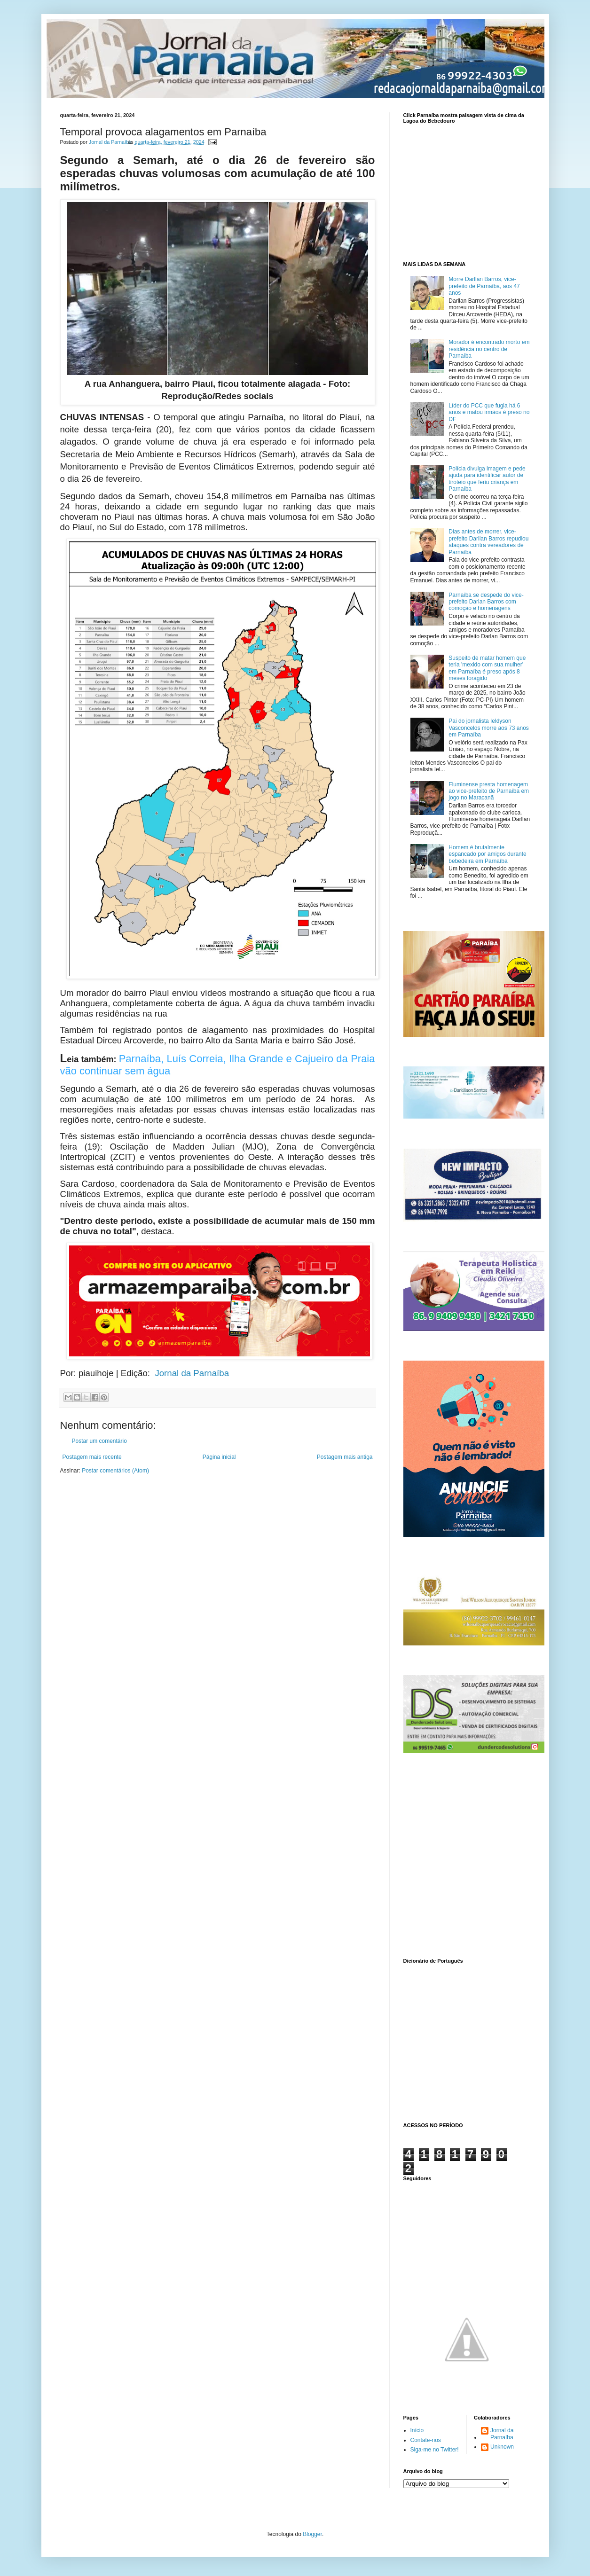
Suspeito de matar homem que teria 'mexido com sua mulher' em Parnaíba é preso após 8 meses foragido (487, 668)
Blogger (312, 2534)
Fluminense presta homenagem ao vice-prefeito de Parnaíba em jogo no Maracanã (488, 791)
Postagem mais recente (92, 1457)
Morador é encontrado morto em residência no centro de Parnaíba (488, 349)
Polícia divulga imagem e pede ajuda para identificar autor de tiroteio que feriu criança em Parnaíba (486, 478)
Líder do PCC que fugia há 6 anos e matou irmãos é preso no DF (488, 412)
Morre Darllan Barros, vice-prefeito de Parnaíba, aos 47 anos (483, 286)
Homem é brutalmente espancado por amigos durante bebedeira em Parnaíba (487, 854)
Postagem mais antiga (345, 1457)
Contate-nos (425, 2440)
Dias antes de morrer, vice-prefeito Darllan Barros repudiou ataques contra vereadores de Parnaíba (488, 541)
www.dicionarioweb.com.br (467, 2041)
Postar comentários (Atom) (115, 1470)
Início (417, 2430)
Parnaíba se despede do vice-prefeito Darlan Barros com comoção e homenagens (485, 602)
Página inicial (219, 1457)
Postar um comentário (99, 1441)
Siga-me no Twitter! (434, 2449)
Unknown (502, 2446)
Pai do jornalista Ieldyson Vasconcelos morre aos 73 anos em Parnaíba (488, 728)
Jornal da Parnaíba (192, 1373)
